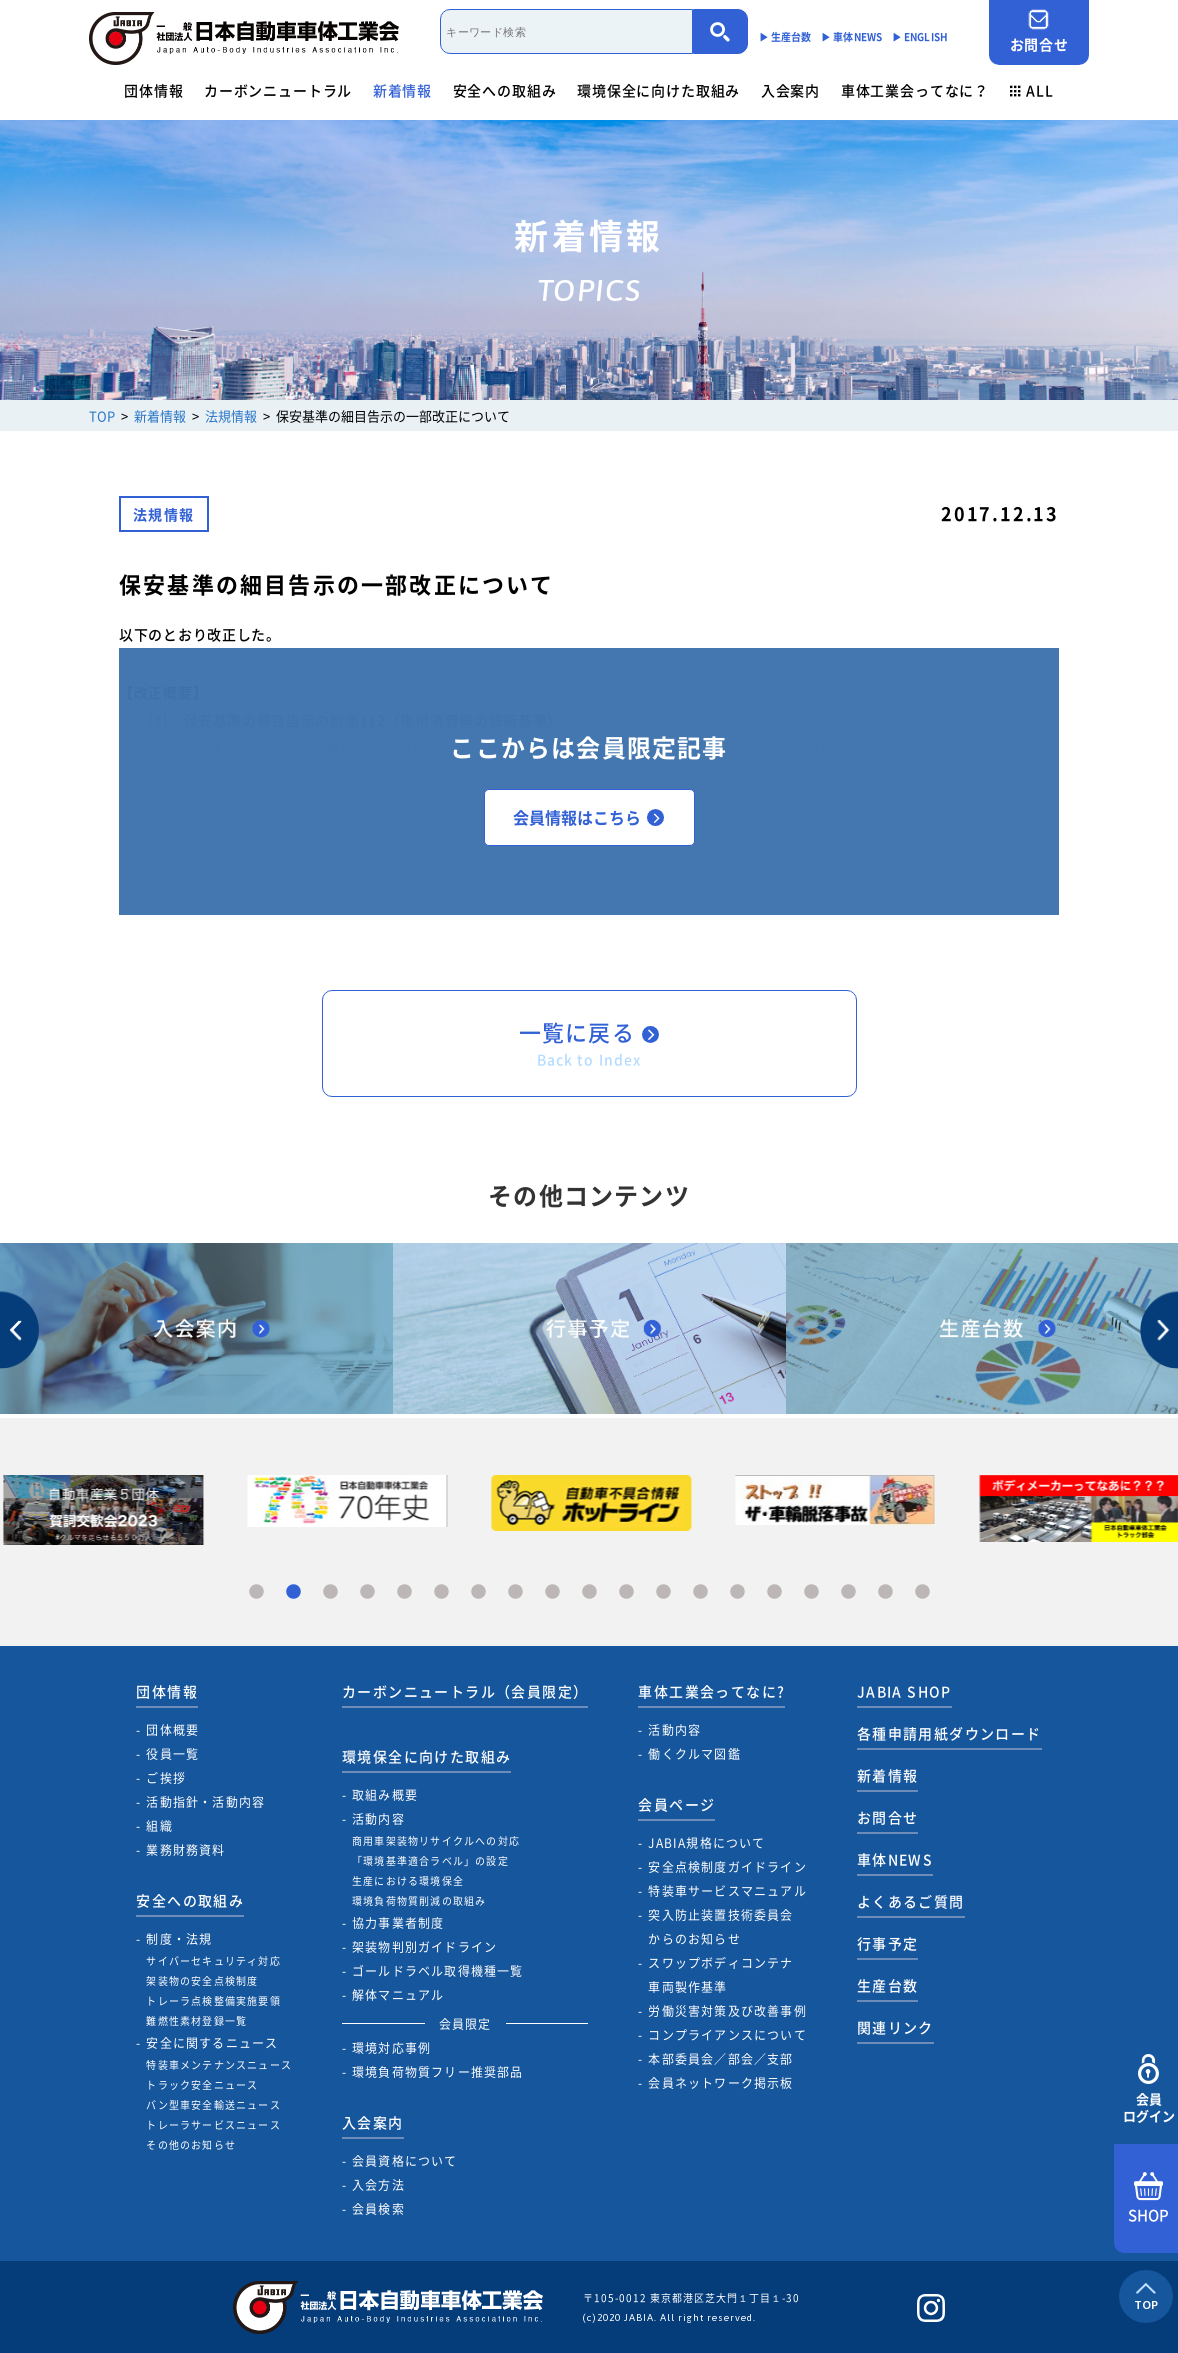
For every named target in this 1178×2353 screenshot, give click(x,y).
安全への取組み (505, 90)
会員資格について (405, 2161)
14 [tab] (737, 1592)
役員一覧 (172, 1754)
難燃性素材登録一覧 (196, 2020)
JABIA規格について (706, 1843)
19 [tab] (922, 1592)
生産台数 (888, 1985)
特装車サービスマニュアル (727, 1891)
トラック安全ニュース (202, 2084)
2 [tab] (293, 1592)
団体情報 (153, 90)
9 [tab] (552, 1592)
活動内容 (378, 1819)
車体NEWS (895, 1859)
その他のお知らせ (191, 2144)
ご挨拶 (166, 1778)
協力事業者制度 (398, 1923)
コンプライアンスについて (727, 2035)
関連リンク (895, 2027)
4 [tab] (367, 1592)
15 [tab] (774, 1592)
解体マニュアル (398, 1995)
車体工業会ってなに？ (915, 90)
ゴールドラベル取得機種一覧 (438, 1971)
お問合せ (1039, 31)
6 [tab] (441, 1592)
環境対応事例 (391, 2048)
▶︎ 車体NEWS (851, 36)
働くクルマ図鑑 (694, 1754)
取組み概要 (385, 1795)
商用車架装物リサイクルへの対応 (436, 1840)
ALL (1032, 90)
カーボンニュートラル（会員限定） (465, 1691)
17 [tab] (848, 1592)
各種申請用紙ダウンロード (949, 1733)
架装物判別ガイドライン (424, 1947)
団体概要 (172, 1730)
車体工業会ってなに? (711, 1691)
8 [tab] (515, 1592)
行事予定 (888, 1943)
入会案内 (790, 90)
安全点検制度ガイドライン (727, 1867)
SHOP (1148, 2199)
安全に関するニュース (212, 2043)
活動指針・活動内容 (205, 1802)
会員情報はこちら (588, 817)
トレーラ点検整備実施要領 (213, 2000)
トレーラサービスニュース (213, 2124)
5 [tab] (404, 1592)
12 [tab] (663, 1592)
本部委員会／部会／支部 (720, 2059)
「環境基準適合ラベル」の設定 (430, 1860)
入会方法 (378, 2185)
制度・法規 (179, 1939)
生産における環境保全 (408, 1880)
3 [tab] (330, 1592)
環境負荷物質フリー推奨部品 (438, 2072)
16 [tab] (811, 1592)
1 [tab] (256, 1592)
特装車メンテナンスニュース (219, 2064)
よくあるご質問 (911, 1901)
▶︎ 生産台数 (785, 36)
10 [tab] (589, 1592)
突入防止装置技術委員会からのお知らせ (720, 1927)
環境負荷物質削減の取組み (419, 1900)
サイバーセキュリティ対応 (213, 1960)
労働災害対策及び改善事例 (727, 2011)
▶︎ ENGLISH (920, 36)
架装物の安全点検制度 (202, 1980)
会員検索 (378, 2209)
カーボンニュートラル (278, 90)
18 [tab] (885, 1592)
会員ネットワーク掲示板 (720, 2083)
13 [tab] (700, 1592)
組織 (159, 1826)
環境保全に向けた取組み (658, 90)
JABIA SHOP (904, 1691)
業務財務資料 (185, 1850)
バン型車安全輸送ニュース (213, 2104)
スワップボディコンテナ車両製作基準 (720, 1975)
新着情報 (402, 90)
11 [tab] (626, 1592)
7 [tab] (478, 1592)
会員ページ (676, 1804)
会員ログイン (1148, 2089)
